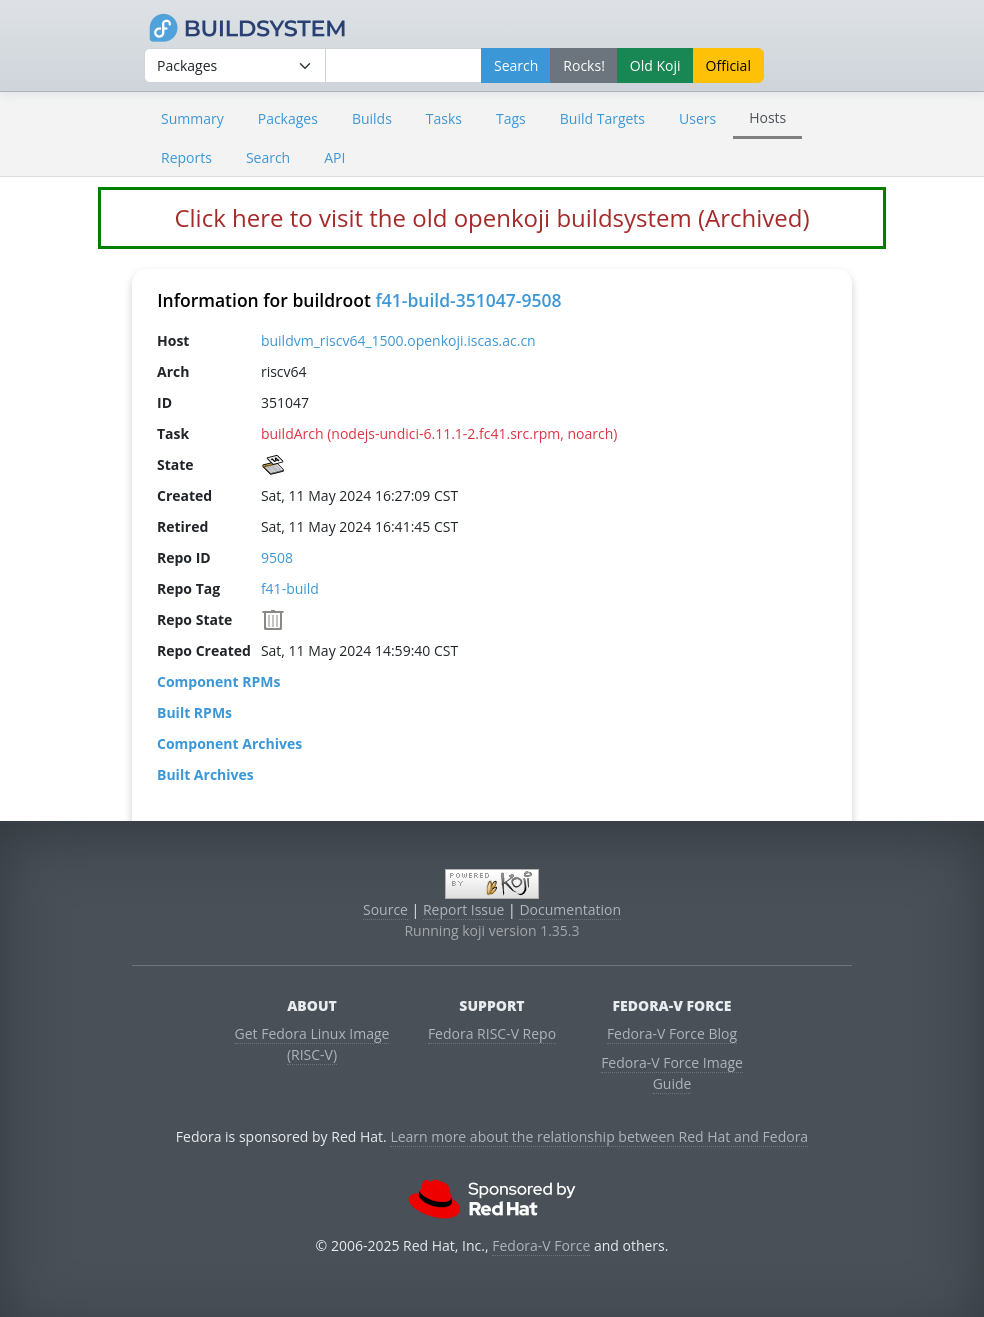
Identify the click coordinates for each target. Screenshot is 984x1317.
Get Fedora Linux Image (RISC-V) (312, 1044)
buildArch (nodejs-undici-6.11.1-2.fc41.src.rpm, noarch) (439, 432)
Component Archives (229, 742)
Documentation (570, 909)
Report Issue (464, 909)
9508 (277, 556)
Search (268, 157)
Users (697, 118)
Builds (372, 118)
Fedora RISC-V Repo (492, 1033)
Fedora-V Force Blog (672, 1033)
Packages (288, 118)
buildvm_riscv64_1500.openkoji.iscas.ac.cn (398, 339)
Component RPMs (218, 680)
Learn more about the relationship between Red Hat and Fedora (599, 1136)
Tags (511, 118)
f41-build (290, 587)
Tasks (444, 118)
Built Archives (205, 773)
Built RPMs (194, 711)
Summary (192, 118)
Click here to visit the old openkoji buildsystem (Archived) (491, 217)
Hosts (767, 117)
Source (385, 909)
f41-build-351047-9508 (468, 300)
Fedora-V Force (541, 1245)
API (334, 157)
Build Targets (602, 118)
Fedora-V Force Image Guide (672, 1073)
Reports (186, 157)
